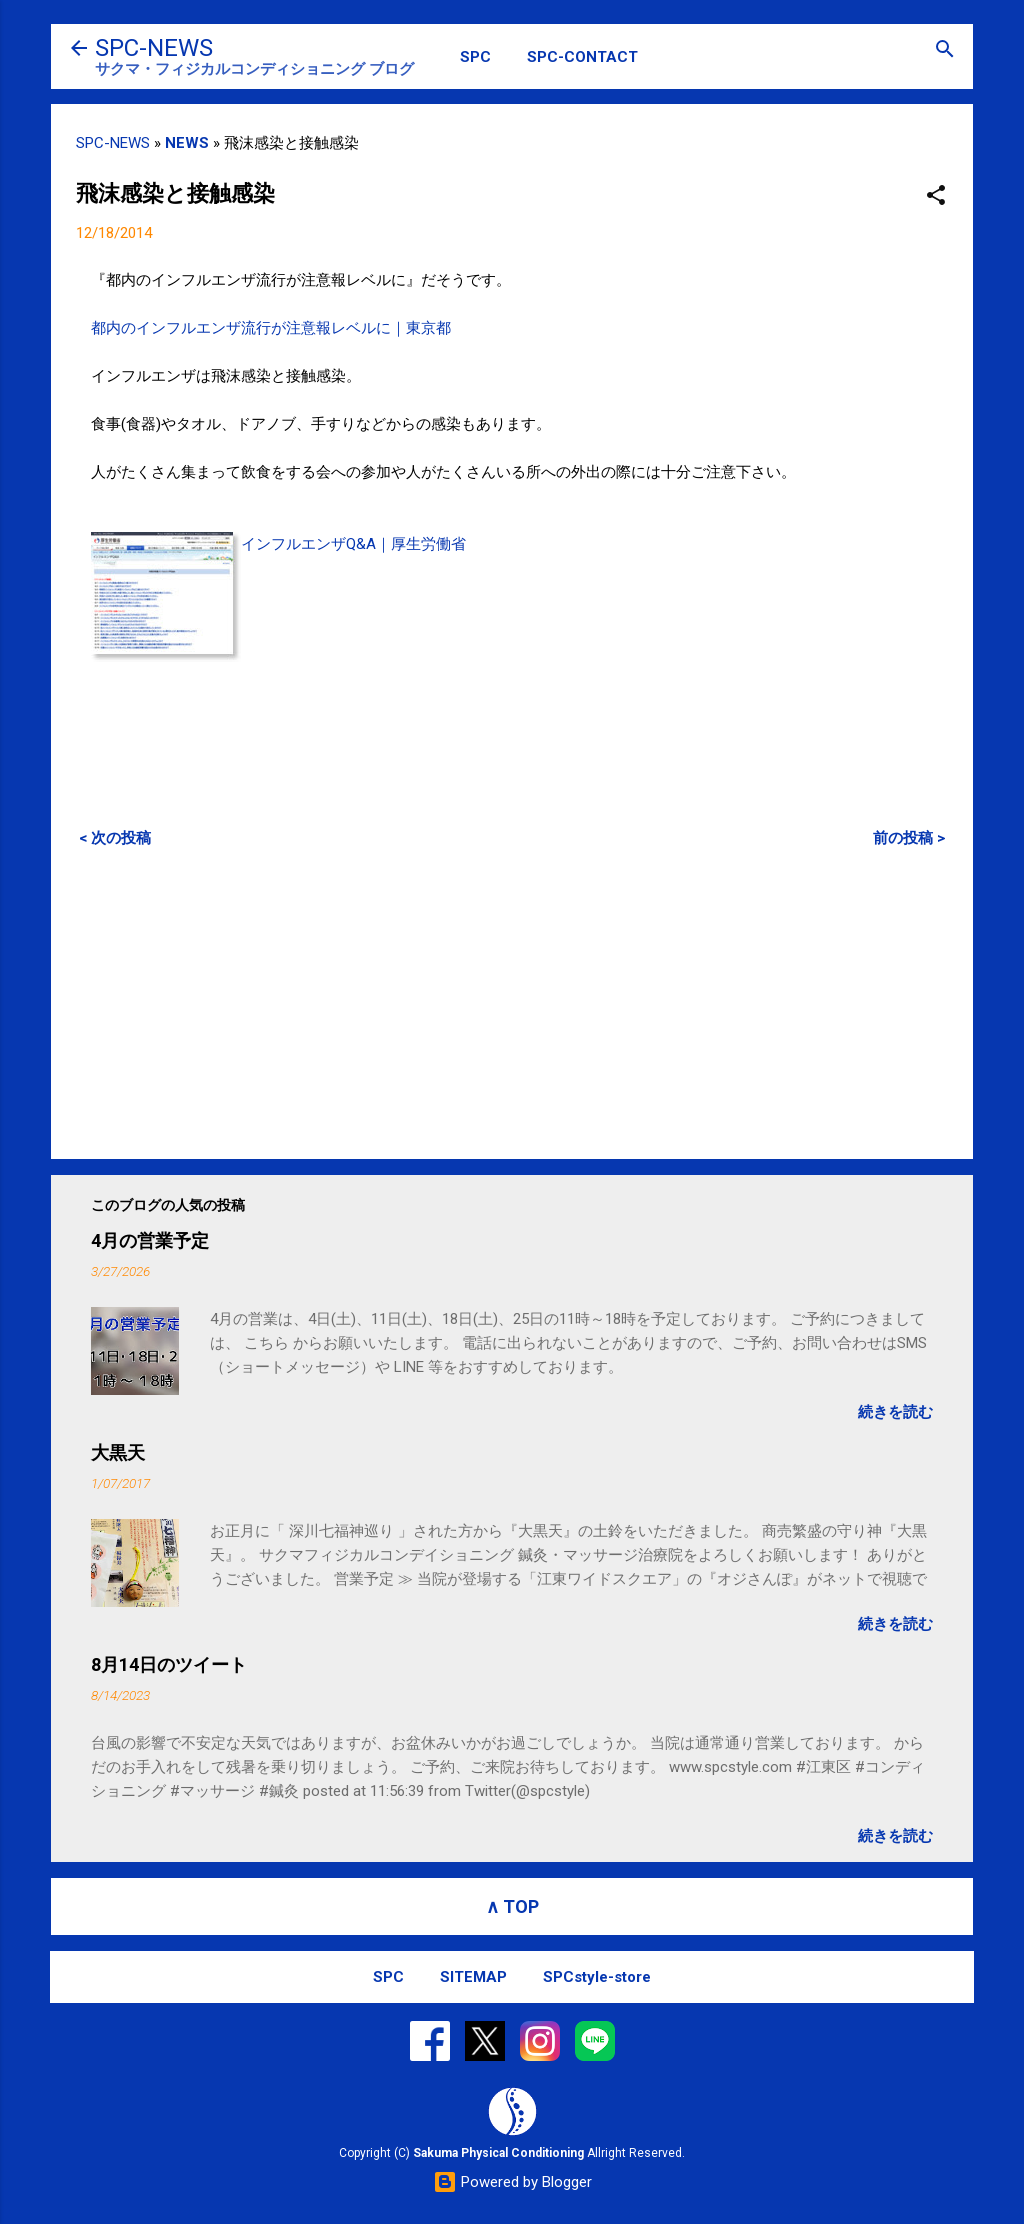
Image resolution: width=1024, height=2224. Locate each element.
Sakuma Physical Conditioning (498, 2153)
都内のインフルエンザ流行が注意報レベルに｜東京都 (271, 328)
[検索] (945, 50)
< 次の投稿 (115, 838)
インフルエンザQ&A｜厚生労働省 (353, 544)
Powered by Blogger (512, 2182)
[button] (936, 196)
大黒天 (118, 1452)
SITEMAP (473, 1977)
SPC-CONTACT (582, 57)
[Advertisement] (512, 1003)
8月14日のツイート (169, 1664)
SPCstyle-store (597, 1977)
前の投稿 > (909, 838)
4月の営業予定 (150, 1240)
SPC (475, 57)
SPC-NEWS (154, 48)
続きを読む (895, 1412)
